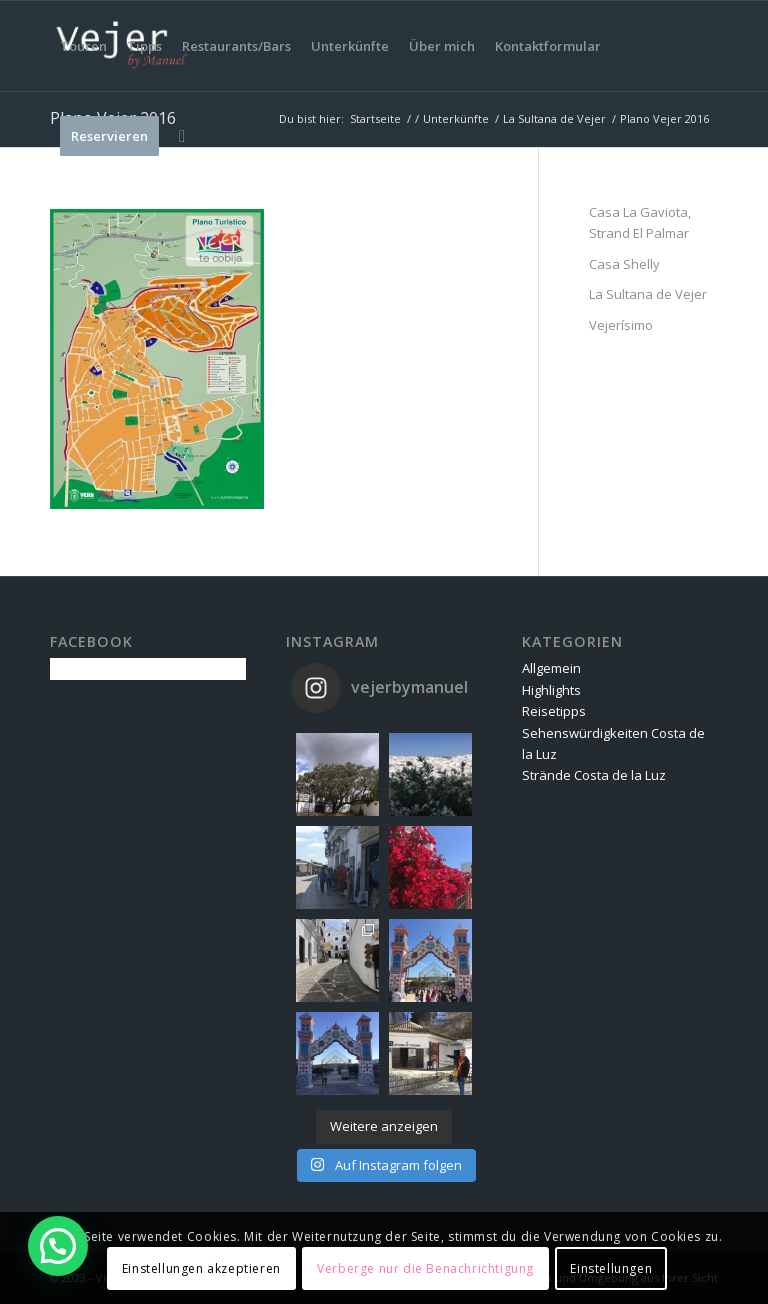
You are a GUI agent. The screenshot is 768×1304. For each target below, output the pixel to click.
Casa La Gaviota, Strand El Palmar (640, 222)
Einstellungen (611, 1268)
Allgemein (551, 668)
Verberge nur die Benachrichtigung (425, 1268)
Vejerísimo (621, 325)
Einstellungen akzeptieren (201, 1268)
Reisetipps (554, 711)
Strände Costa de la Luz (594, 775)
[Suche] (182, 136)
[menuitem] (83, 46)
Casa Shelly (624, 264)
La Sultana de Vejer (648, 294)
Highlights (551, 690)
